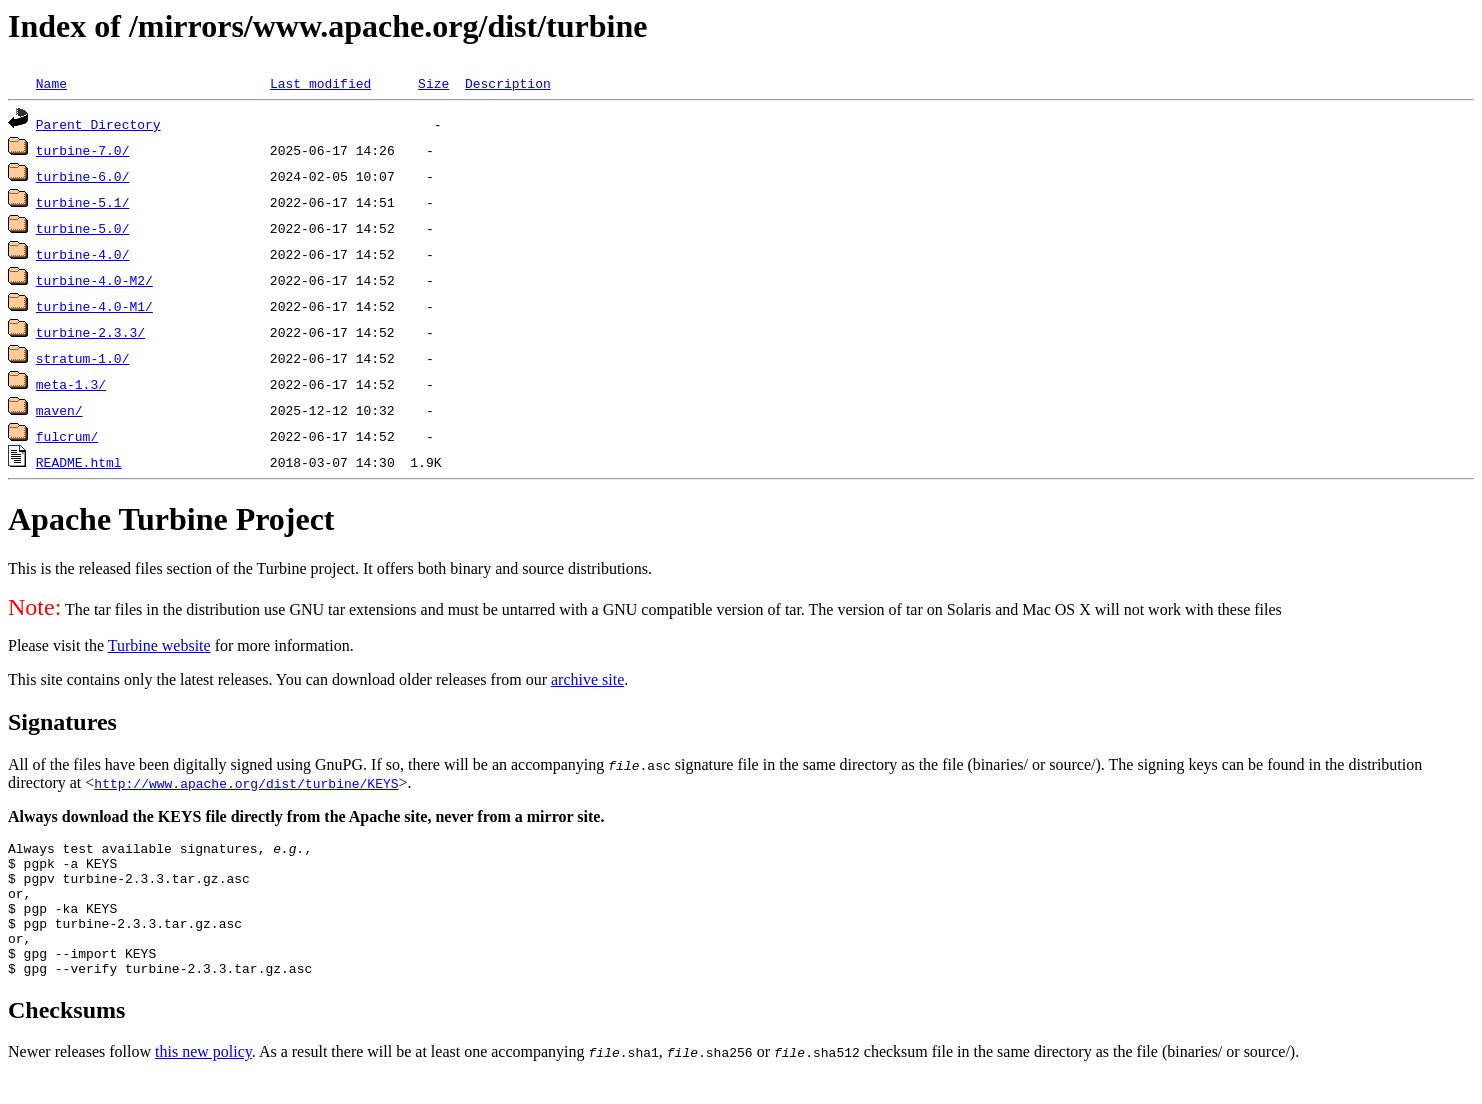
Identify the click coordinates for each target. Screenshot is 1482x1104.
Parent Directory (98, 124)
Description (508, 83)
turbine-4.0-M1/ (94, 306)
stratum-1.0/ (83, 358)
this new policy (203, 1078)
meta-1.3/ (71, 384)
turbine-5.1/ (83, 202)
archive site (587, 679)
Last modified (320, 83)
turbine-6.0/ (83, 176)
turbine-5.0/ (83, 228)
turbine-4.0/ (83, 254)
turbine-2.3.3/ (90, 332)
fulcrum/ (67, 436)
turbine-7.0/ (83, 150)
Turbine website (159, 645)
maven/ (59, 410)
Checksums (66, 1037)
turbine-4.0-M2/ (94, 280)
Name (51, 83)
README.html (79, 462)
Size (433, 83)
